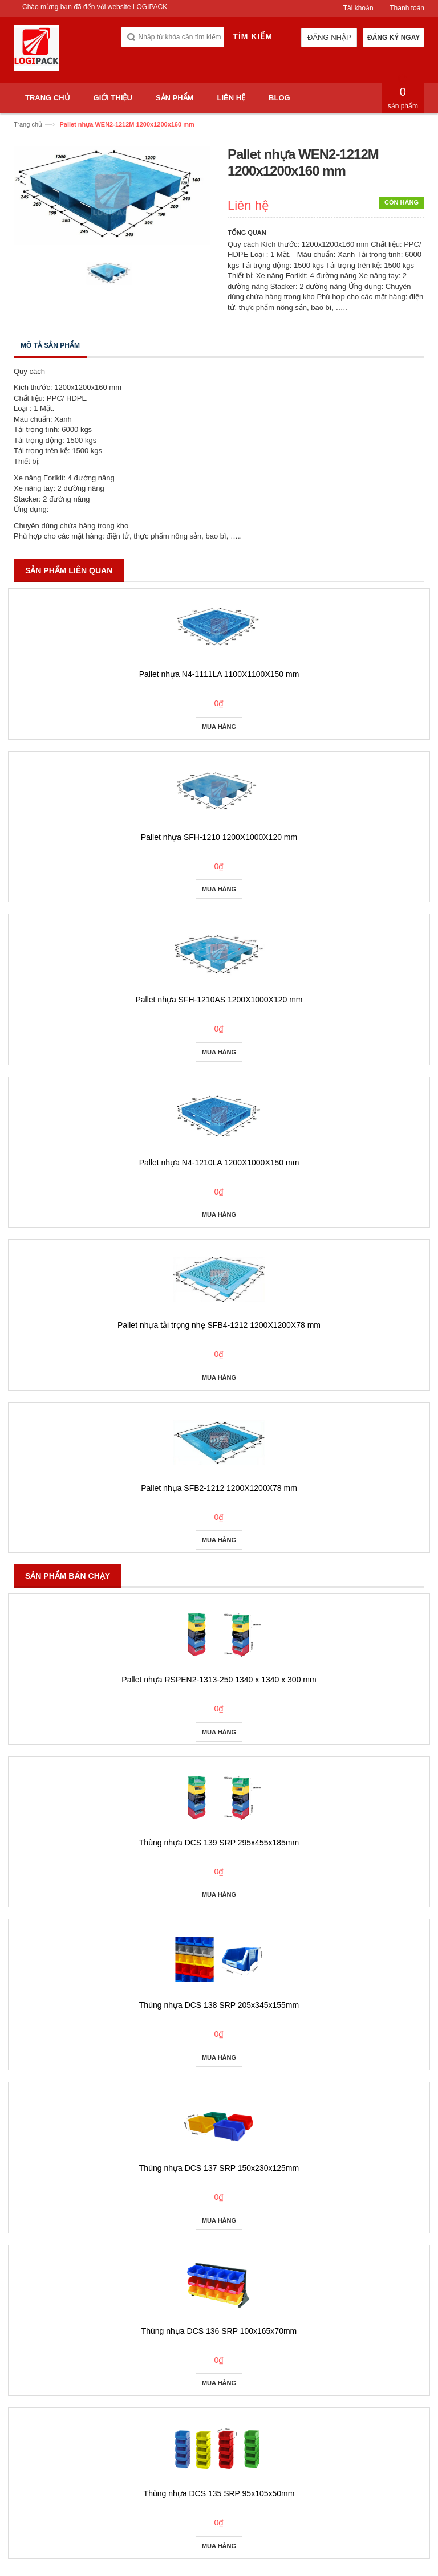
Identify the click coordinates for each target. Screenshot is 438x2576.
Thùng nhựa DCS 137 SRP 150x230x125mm (219, 2168)
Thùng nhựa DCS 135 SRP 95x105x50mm (219, 2493)
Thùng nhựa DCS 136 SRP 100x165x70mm (219, 2330)
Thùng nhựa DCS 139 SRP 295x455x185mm (219, 1842)
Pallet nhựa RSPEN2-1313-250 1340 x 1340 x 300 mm (218, 1679)
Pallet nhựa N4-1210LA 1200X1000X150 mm (219, 1162)
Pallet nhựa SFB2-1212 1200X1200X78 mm (219, 1488)
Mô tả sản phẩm (50, 345)
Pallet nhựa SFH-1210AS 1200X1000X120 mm (218, 999)
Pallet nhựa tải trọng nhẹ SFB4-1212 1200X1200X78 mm (219, 1325)
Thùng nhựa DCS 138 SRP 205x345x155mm (219, 2005)
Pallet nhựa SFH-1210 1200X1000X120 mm (219, 837)
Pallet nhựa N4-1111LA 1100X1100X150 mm (219, 674)
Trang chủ (28, 124)
